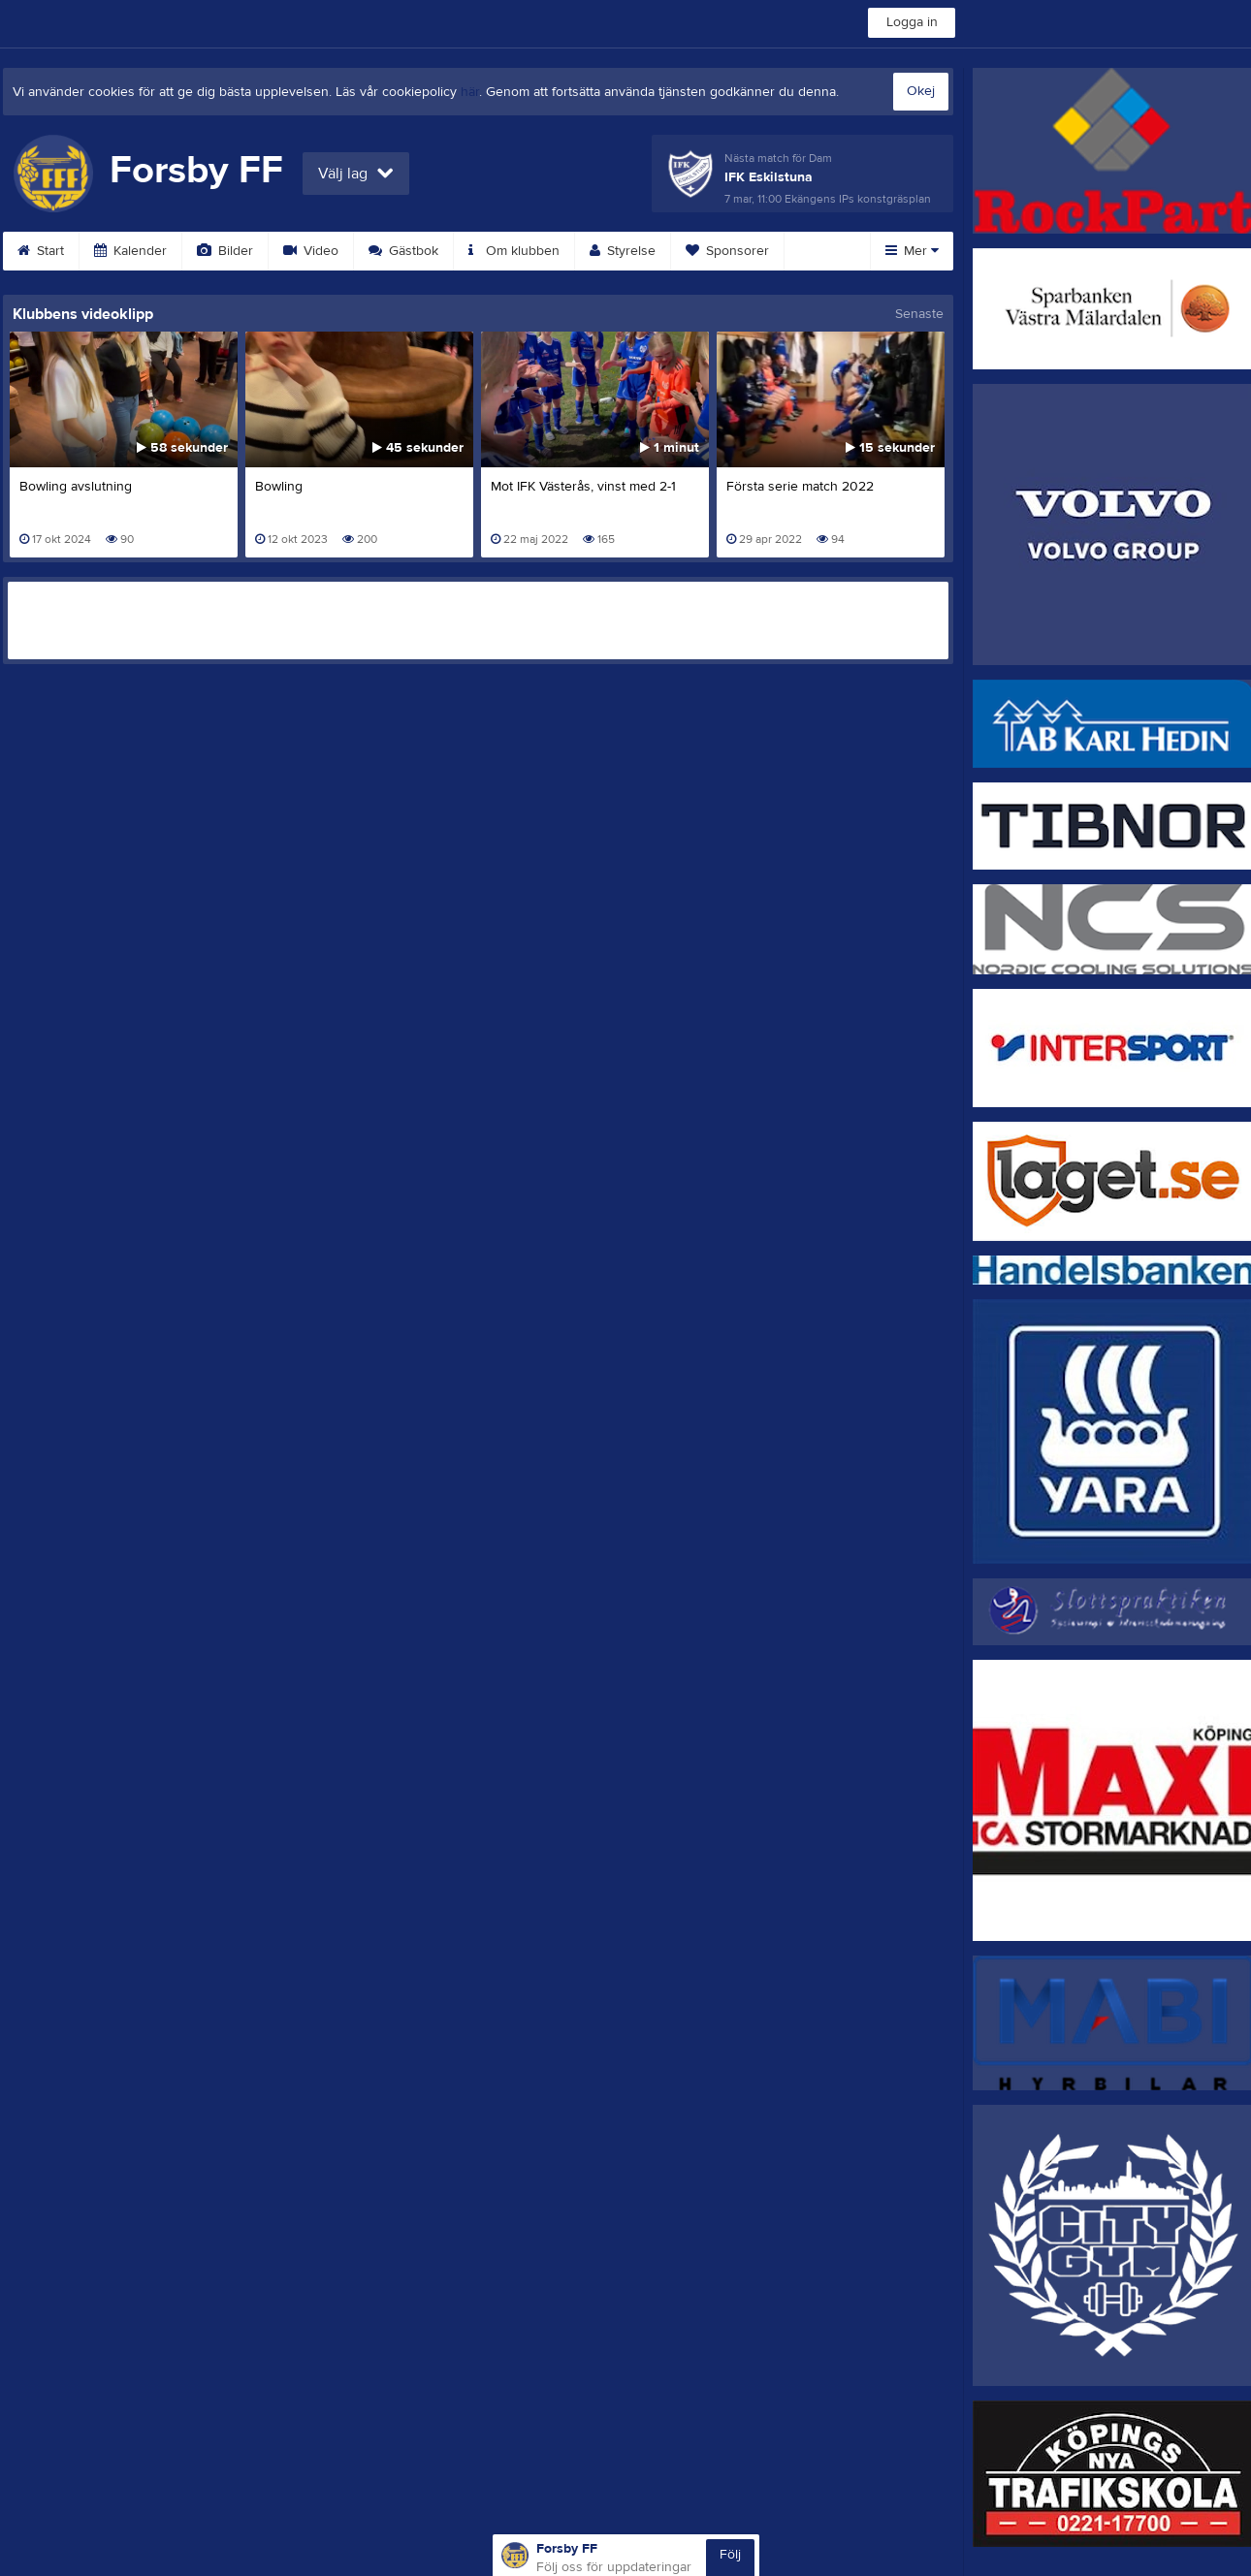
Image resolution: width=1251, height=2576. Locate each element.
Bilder (225, 251)
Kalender (130, 251)
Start (40, 251)
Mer (912, 251)
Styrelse (623, 251)
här (470, 92)
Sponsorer (727, 251)
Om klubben (514, 251)
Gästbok (403, 251)
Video (310, 251)
